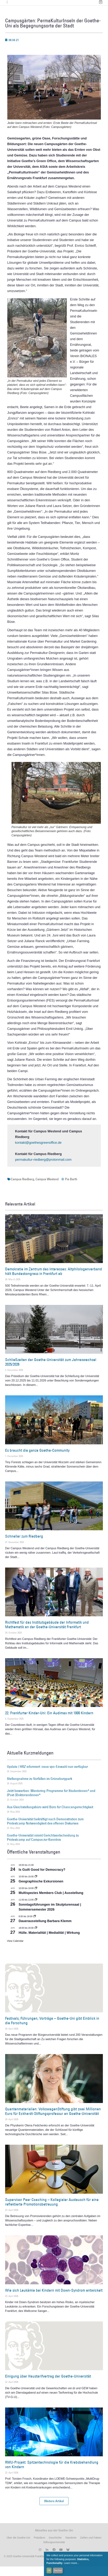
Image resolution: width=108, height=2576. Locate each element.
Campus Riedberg (22, 1189)
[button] (54, 2511)
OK (49, 2570)
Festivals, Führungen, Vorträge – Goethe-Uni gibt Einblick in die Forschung (52, 2030)
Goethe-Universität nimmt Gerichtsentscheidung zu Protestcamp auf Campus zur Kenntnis (43, 1847)
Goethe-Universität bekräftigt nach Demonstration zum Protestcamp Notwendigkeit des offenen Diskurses (45, 1830)
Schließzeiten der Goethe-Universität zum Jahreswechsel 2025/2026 (50, 1371)
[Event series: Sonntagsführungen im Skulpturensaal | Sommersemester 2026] (36, 1909)
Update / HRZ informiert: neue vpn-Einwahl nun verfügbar (47, 1776)
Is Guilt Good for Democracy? (42, 1879)
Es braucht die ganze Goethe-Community (37, 1459)
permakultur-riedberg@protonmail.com (43, 1169)
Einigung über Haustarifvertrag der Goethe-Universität (48, 2385)
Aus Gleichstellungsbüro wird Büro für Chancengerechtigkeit (50, 1816)
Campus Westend (47, 1189)
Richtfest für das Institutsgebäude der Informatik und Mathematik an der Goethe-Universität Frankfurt (47, 1634)
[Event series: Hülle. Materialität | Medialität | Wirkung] (36, 1937)
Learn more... (71, 2563)
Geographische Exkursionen (41, 1891)
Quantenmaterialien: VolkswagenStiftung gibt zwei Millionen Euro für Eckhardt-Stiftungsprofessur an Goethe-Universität (53, 2120)
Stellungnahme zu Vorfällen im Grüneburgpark (39, 1788)
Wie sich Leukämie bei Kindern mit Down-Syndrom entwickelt (54, 2299)
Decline (58, 2570)
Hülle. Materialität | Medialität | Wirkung (49, 1942)
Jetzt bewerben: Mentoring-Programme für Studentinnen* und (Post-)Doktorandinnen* (51, 1802)
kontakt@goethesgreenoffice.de (38, 1152)
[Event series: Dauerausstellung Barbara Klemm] (34, 1926)
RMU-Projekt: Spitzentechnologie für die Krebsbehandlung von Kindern (51, 2474)
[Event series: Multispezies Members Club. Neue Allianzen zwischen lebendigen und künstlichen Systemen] (36, 1897)
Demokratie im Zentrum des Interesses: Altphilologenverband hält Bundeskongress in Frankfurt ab (53, 1281)
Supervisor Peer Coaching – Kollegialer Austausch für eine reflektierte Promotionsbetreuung (52, 2211)
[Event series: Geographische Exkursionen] (36, 1886)
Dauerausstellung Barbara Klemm (45, 1931)
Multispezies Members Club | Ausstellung (51, 1902)
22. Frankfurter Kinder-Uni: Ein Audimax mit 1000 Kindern (50, 1722)
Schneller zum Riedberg (24, 1545)
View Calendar (15, 1950)
